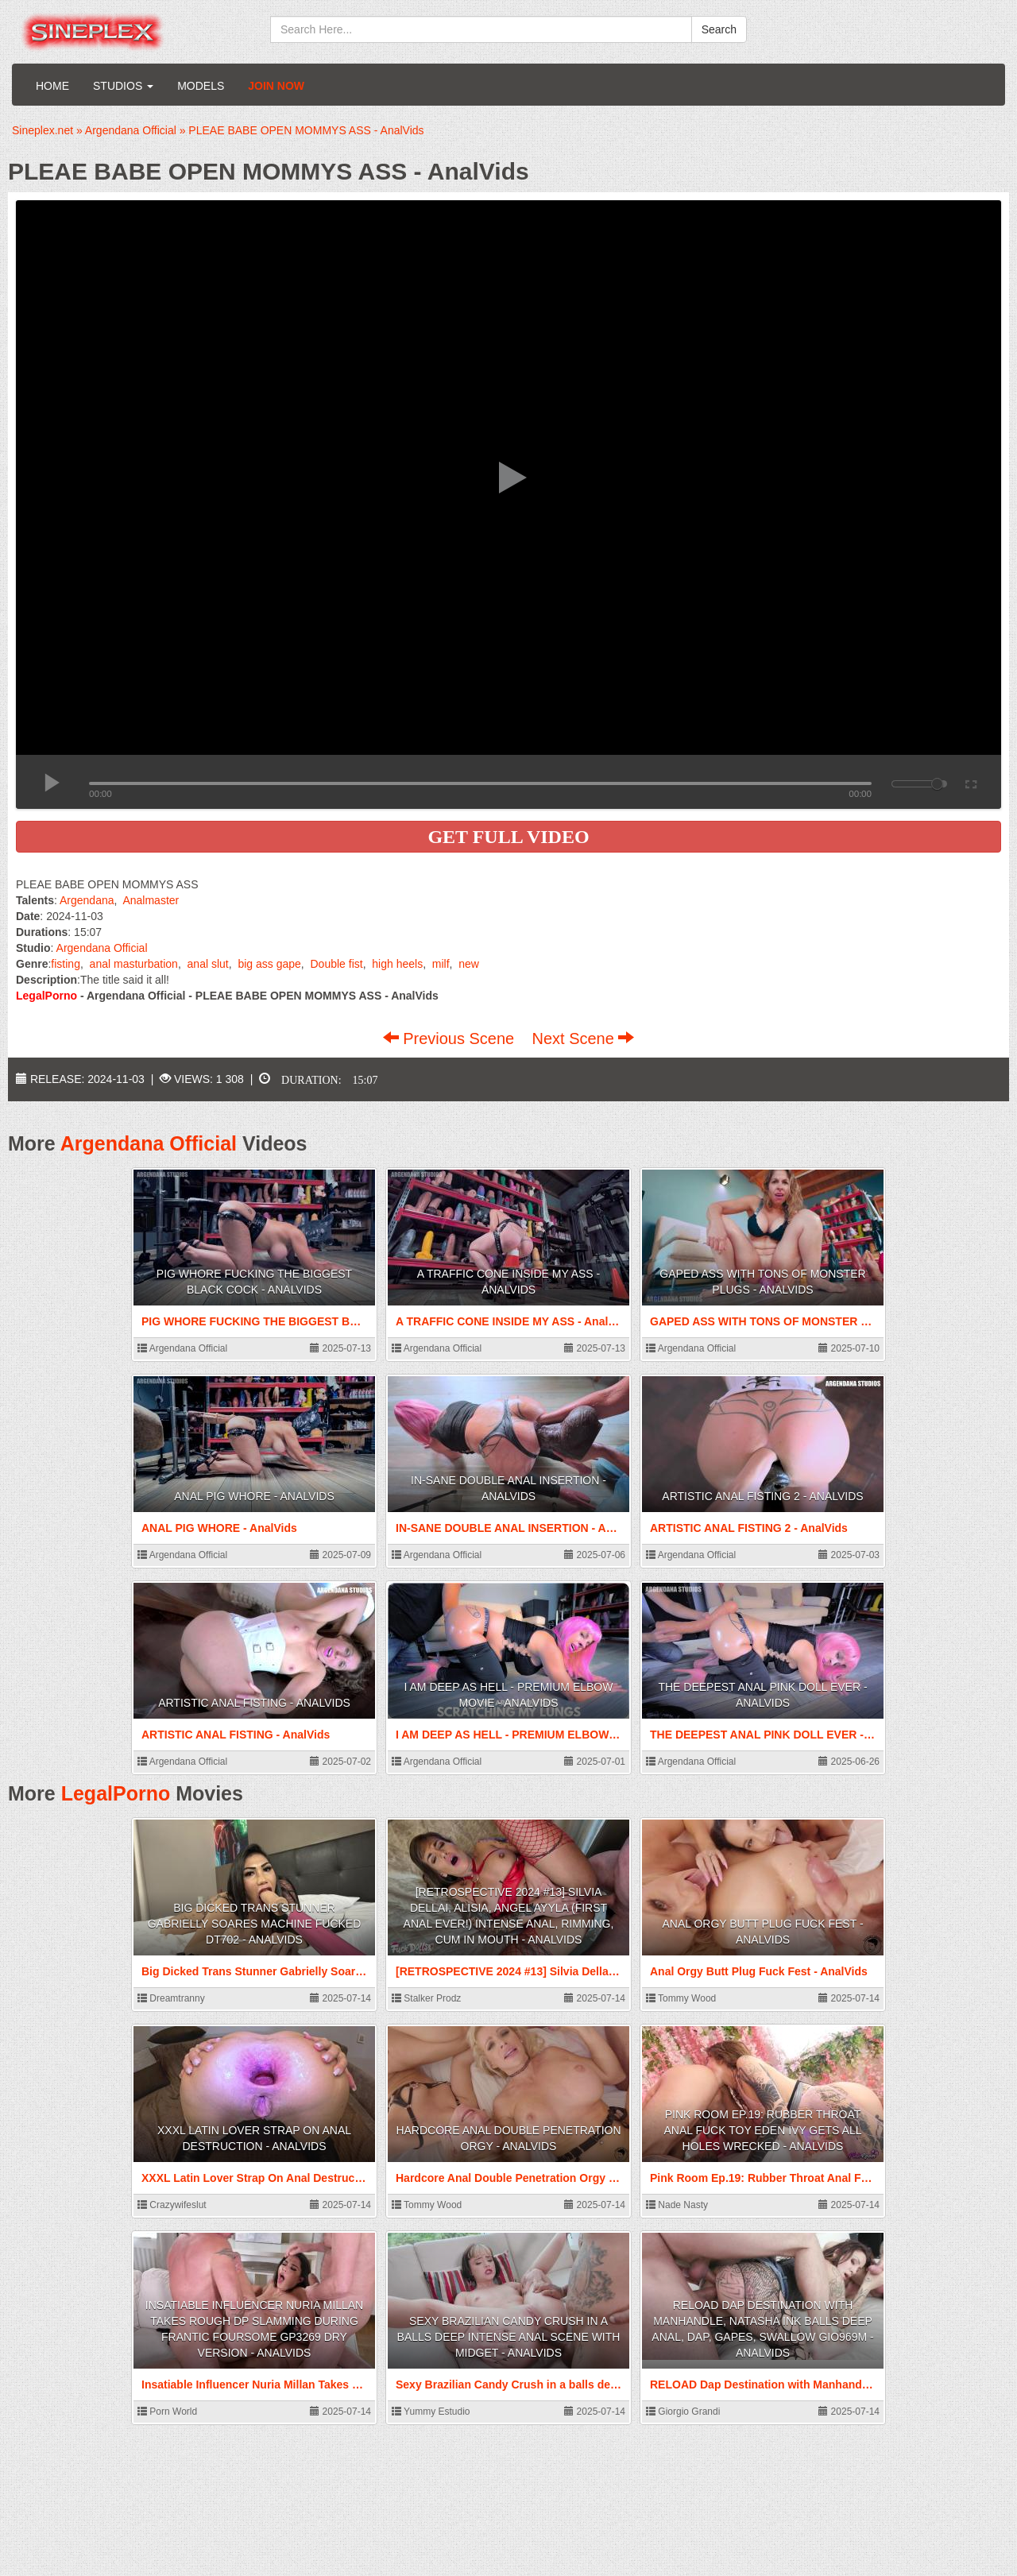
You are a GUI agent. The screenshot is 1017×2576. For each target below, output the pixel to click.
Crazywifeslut (172, 2204)
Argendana (87, 900)
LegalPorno (116, 1793)
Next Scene (583, 1038)
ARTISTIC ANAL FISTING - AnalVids (254, 1702)
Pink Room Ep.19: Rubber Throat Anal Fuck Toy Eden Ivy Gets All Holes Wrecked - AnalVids (763, 2130)
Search (719, 29)
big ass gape (269, 963)
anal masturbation (134, 963)
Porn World (167, 2411)
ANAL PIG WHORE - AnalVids (254, 1496)
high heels (397, 963)
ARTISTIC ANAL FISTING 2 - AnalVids (762, 1496)
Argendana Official (102, 948)
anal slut (208, 963)
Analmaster (150, 900)
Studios (123, 85)
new (468, 963)
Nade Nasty (677, 2204)
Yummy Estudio (431, 2411)
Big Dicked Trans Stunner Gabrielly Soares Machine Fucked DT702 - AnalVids (255, 1923)
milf (441, 963)
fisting (65, 963)
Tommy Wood (681, 1998)
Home (52, 85)
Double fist (336, 963)
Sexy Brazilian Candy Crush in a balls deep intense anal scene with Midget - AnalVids (509, 2337)
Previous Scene (451, 1038)
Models (200, 85)
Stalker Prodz (426, 1998)
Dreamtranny (171, 1998)
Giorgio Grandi (683, 2411)
